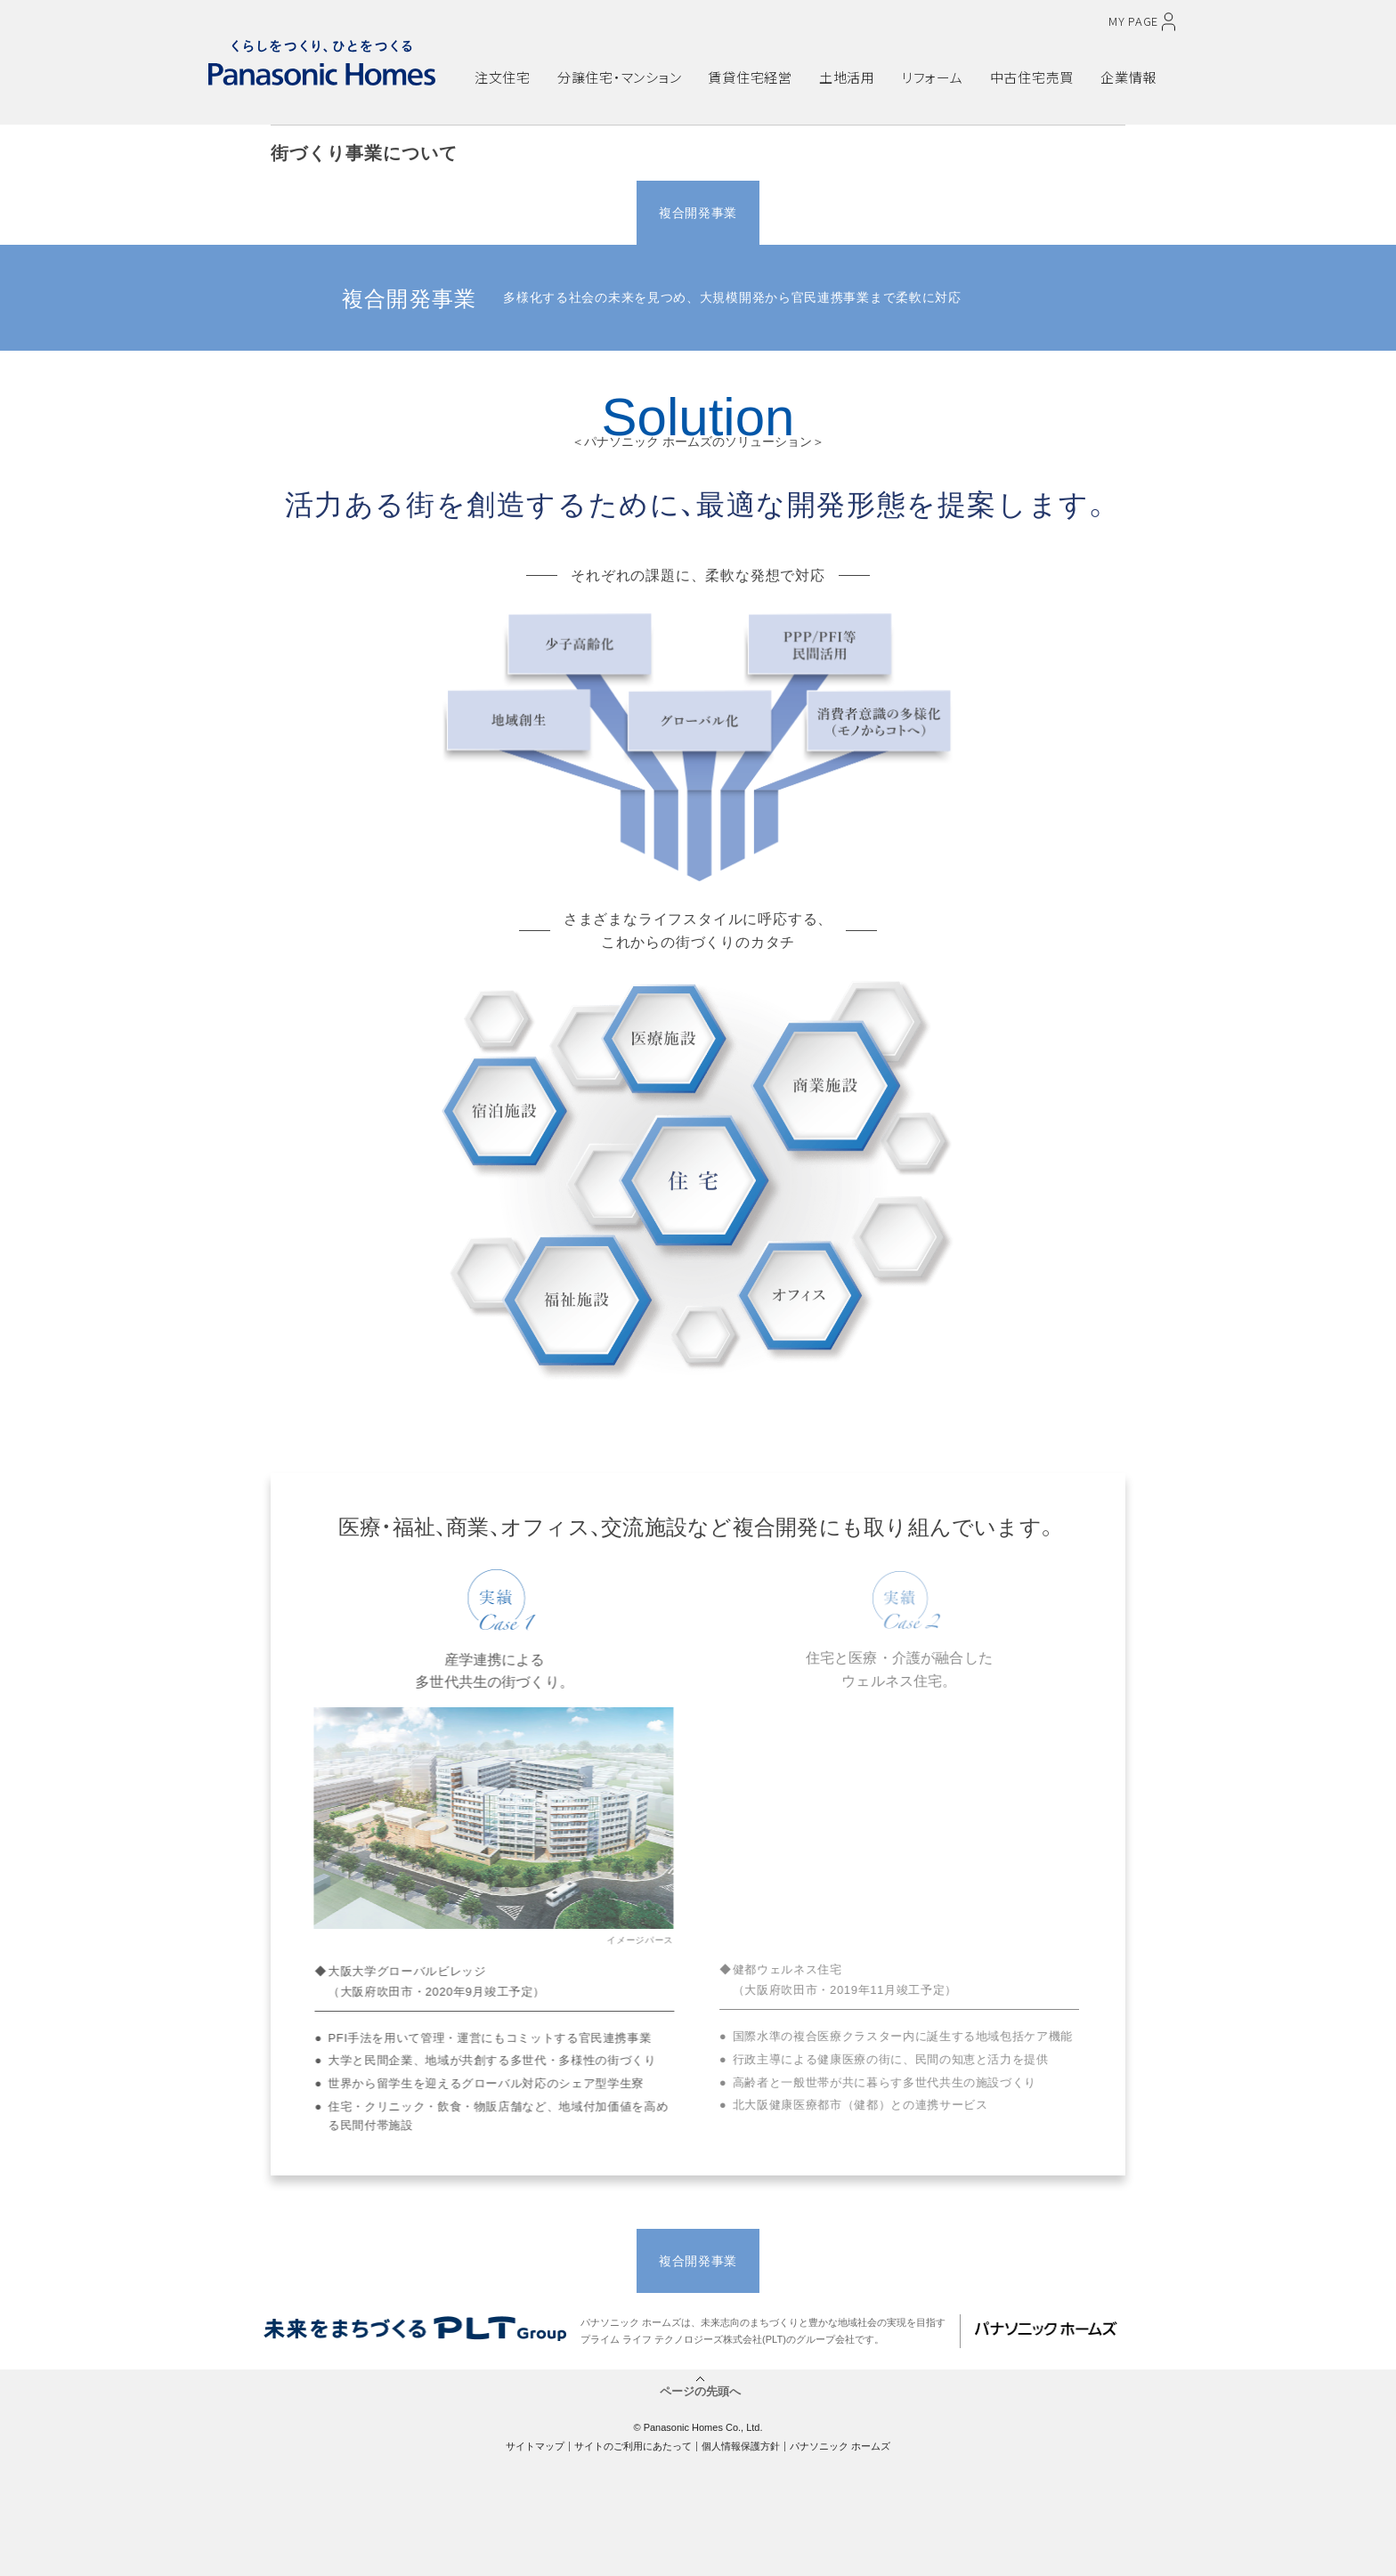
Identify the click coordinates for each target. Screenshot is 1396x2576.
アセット (820, 213)
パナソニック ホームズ (840, 2446)
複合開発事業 (698, 213)
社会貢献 (1064, 213)
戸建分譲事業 (454, 213)
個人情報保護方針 (741, 2446)
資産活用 (942, 213)
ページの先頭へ (700, 2391)
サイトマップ (535, 2446)
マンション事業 (575, 213)
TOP (331, 213)
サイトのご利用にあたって (633, 2446)
